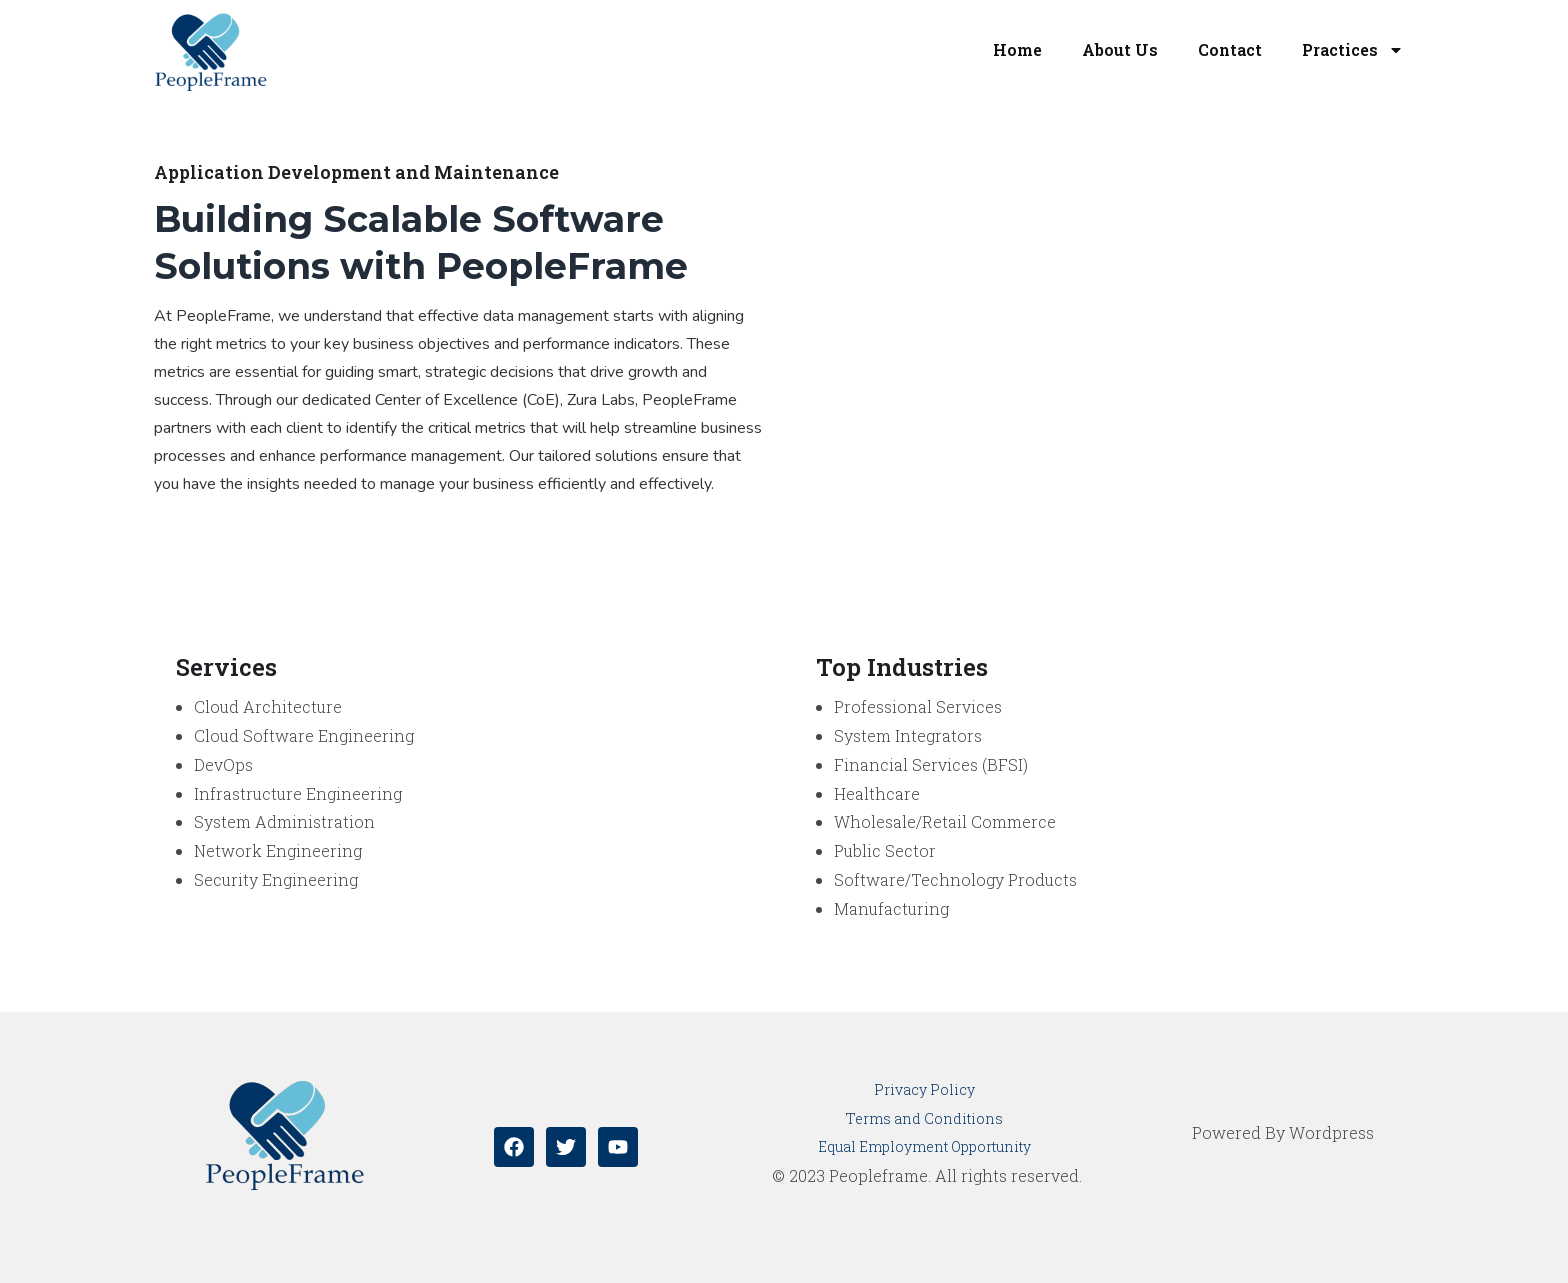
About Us (1120, 49)
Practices (1353, 50)
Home (1017, 49)
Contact (1230, 49)
